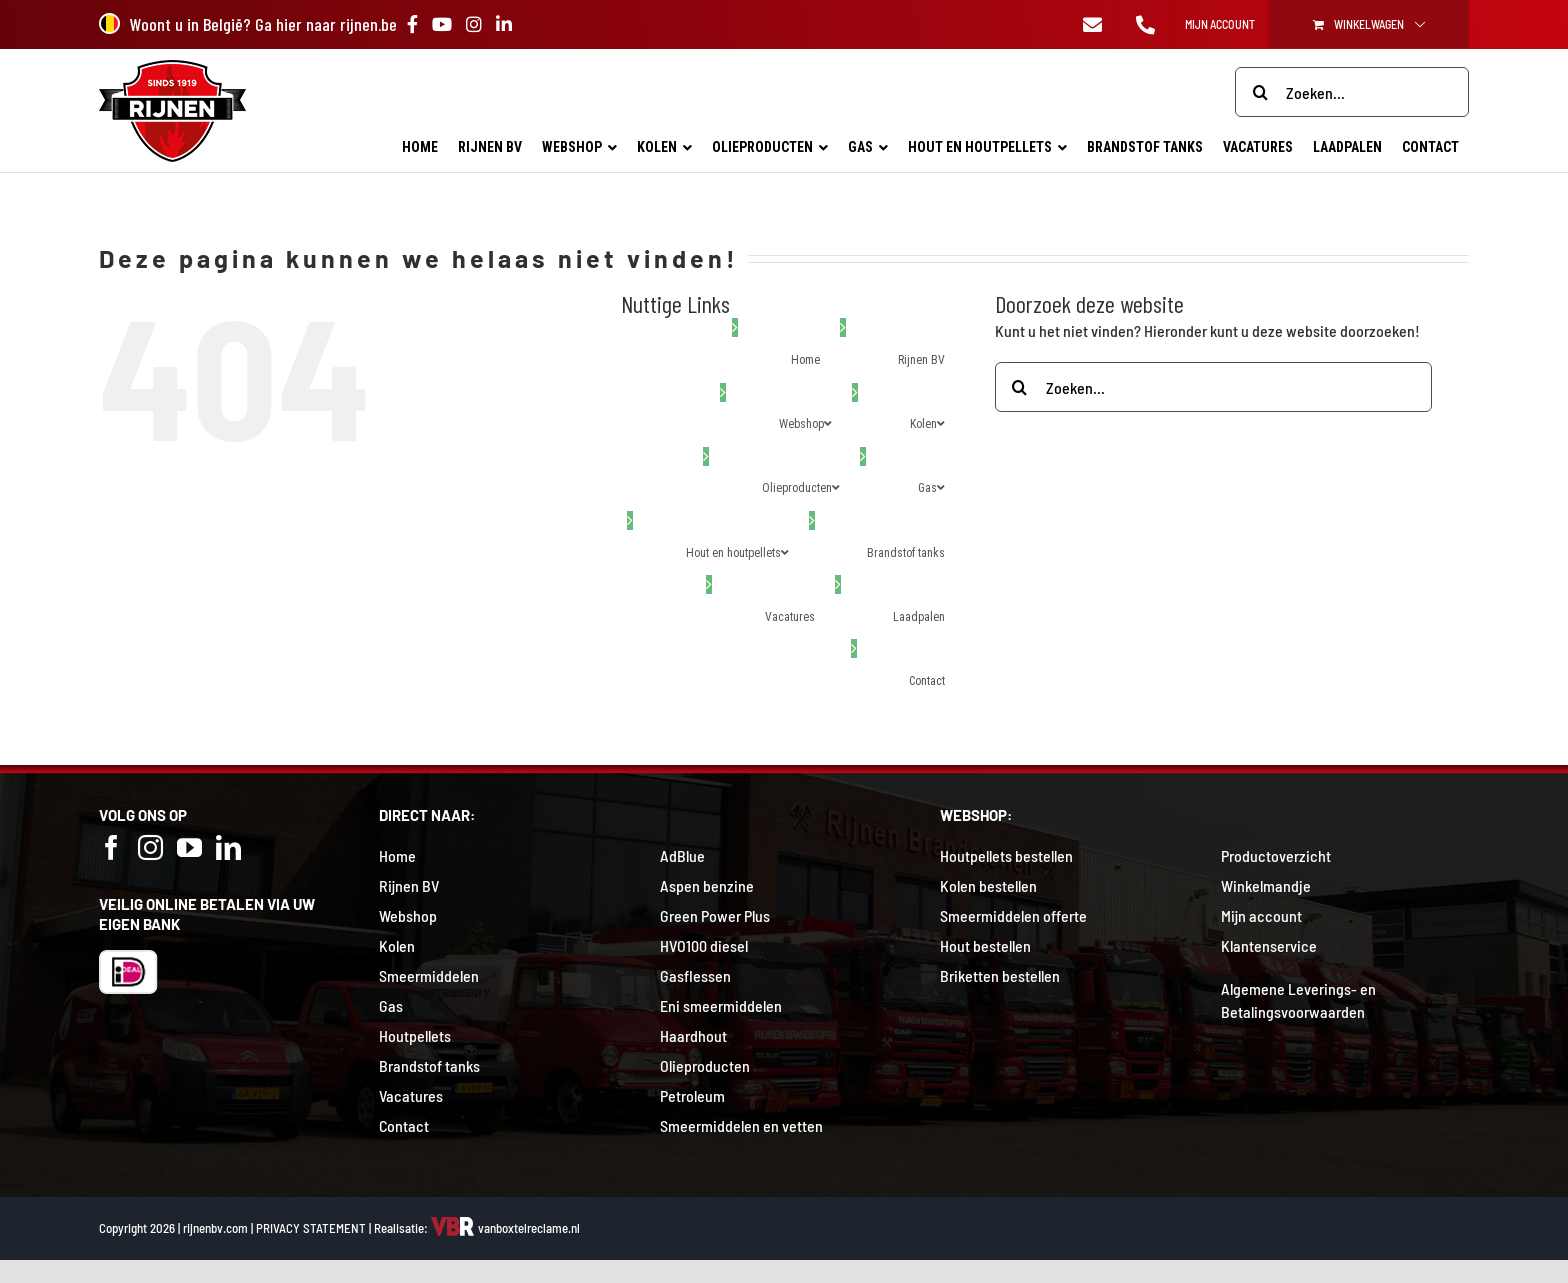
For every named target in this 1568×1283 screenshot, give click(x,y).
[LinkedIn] (228, 847)
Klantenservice (1269, 945)
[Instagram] (150, 847)
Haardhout (693, 1035)
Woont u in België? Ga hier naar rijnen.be (248, 24)
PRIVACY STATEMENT (311, 1228)
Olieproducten (705, 1065)
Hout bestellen (985, 945)
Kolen (397, 945)
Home (397, 855)
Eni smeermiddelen (721, 1005)
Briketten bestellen (1000, 975)
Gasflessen (695, 975)
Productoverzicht (1276, 855)
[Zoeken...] (1352, 92)
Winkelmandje (1266, 885)
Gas (391, 1005)
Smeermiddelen (429, 975)
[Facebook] (111, 847)
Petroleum (692, 1095)
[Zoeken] (1260, 92)
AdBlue (682, 855)
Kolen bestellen (988, 885)
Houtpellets (415, 1035)
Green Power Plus (715, 915)
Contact (404, 1125)
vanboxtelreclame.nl (505, 1228)
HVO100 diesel (704, 945)
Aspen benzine (707, 885)
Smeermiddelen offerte (1013, 915)
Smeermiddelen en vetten (741, 1125)
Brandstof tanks (429, 1065)
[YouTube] (189, 847)
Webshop (408, 915)
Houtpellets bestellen (1006, 855)
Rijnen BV (409, 885)
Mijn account (1261, 915)
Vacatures (411, 1095)
